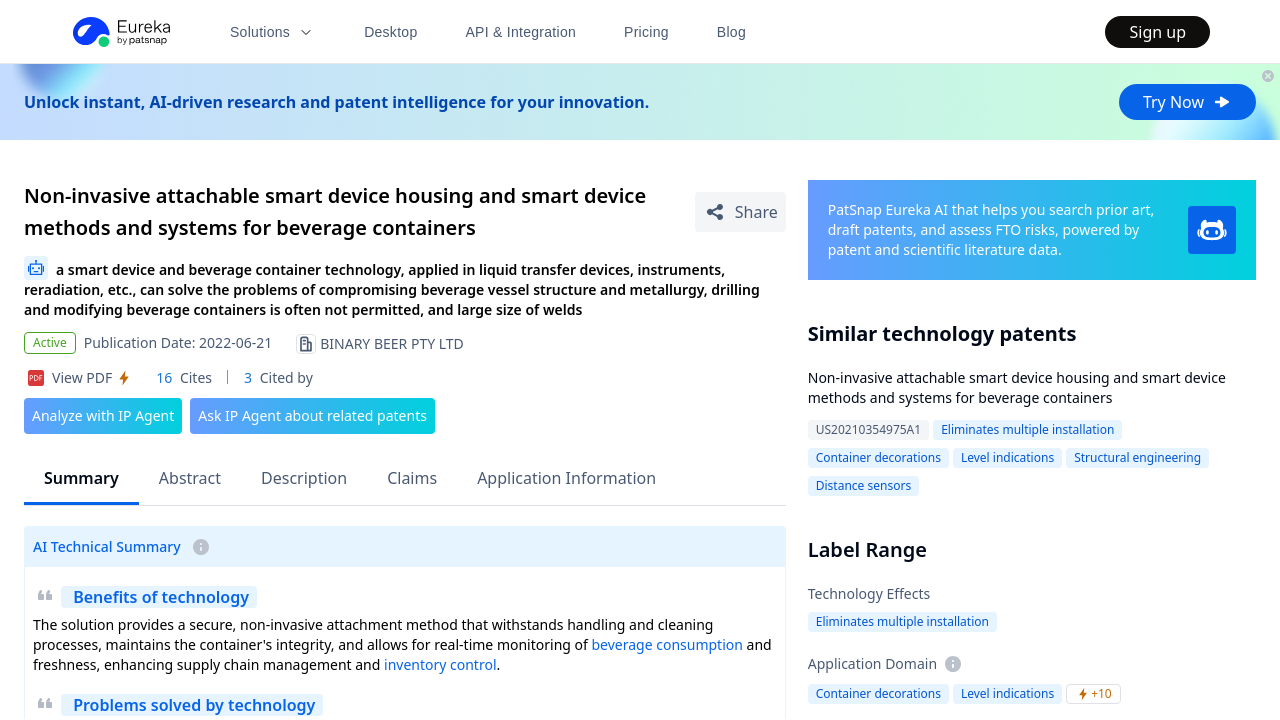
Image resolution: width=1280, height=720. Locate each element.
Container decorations (878, 457)
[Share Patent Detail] (740, 212)
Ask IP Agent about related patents (312, 415)
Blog (731, 32)
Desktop (390, 32)
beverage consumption (666, 644)
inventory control (440, 664)
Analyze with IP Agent (103, 415)
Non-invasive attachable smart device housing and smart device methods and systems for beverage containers (1017, 387)
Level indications (1007, 457)
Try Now (1187, 102)
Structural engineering (1137, 457)
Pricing (646, 32)
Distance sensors (863, 485)
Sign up (1157, 32)
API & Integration (520, 32)
